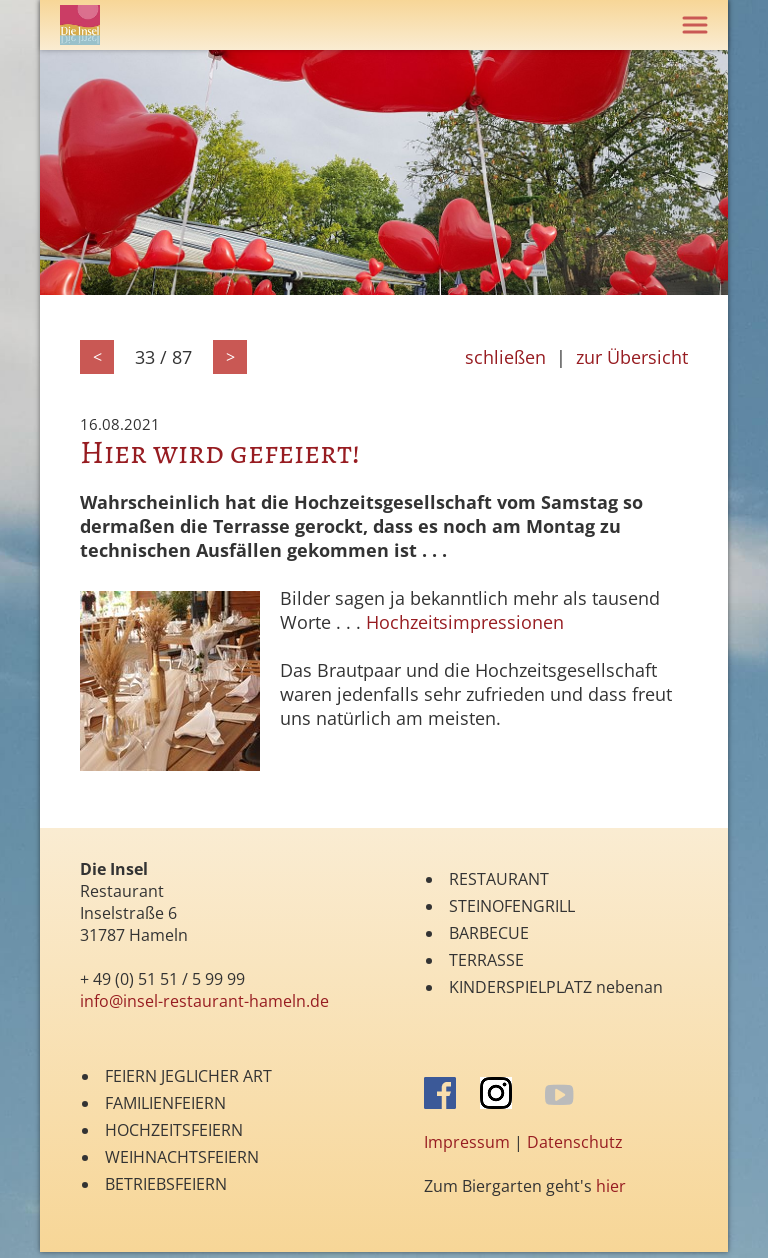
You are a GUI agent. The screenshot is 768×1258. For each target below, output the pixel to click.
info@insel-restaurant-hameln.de (204, 1001)
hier (611, 1186)
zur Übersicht (632, 357)
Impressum (467, 1142)
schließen (505, 357)
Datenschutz (575, 1142)
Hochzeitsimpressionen (465, 622)
